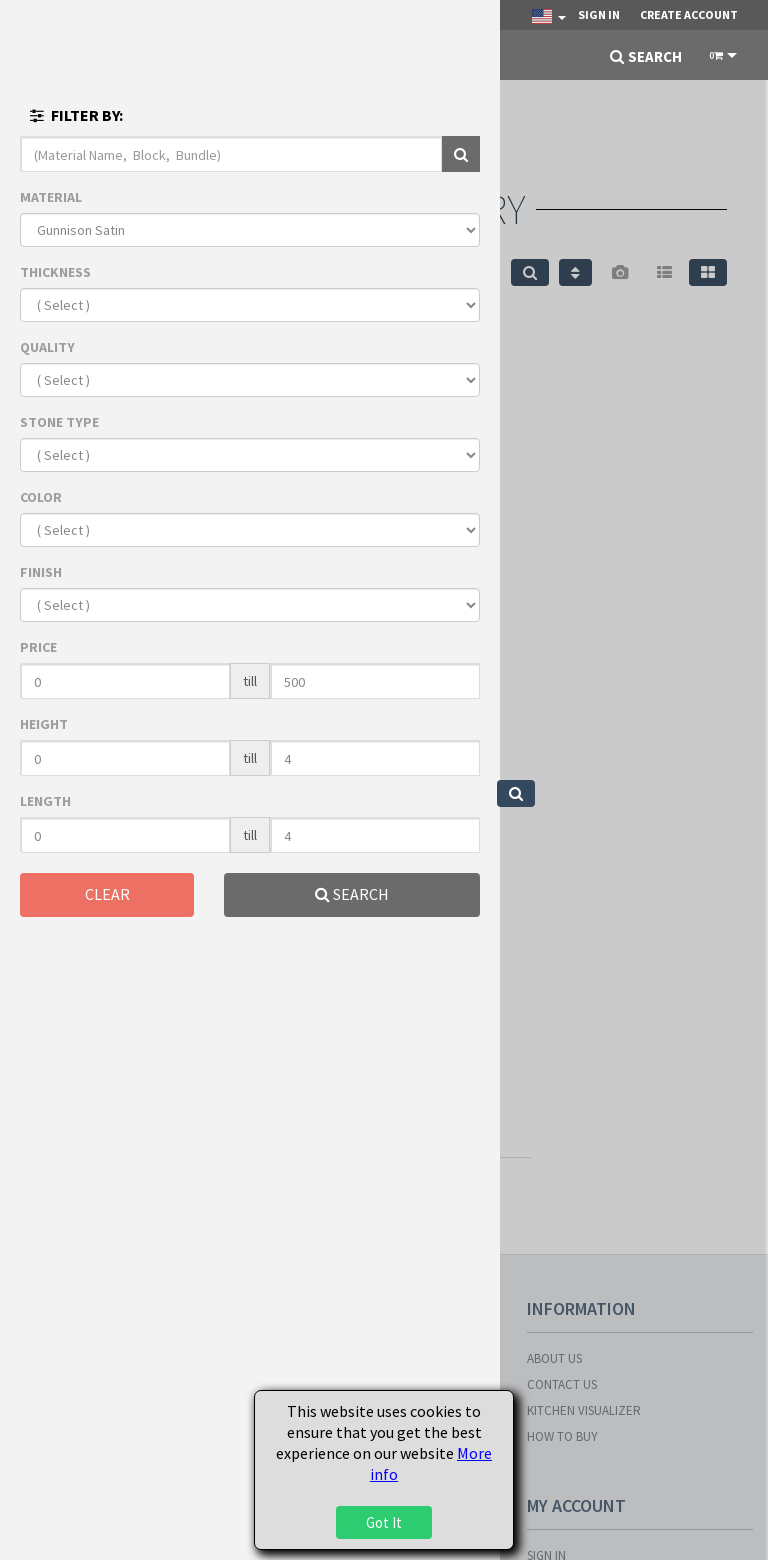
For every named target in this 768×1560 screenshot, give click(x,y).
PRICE (38, 647)
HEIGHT (44, 724)
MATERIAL (51, 197)
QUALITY (47, 347)
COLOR (41, 497)
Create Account (689, 14)
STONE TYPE (59, 422)
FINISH (41, 572)
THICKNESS (55, 272)
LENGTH (45, 801)
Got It (384, 1522)
